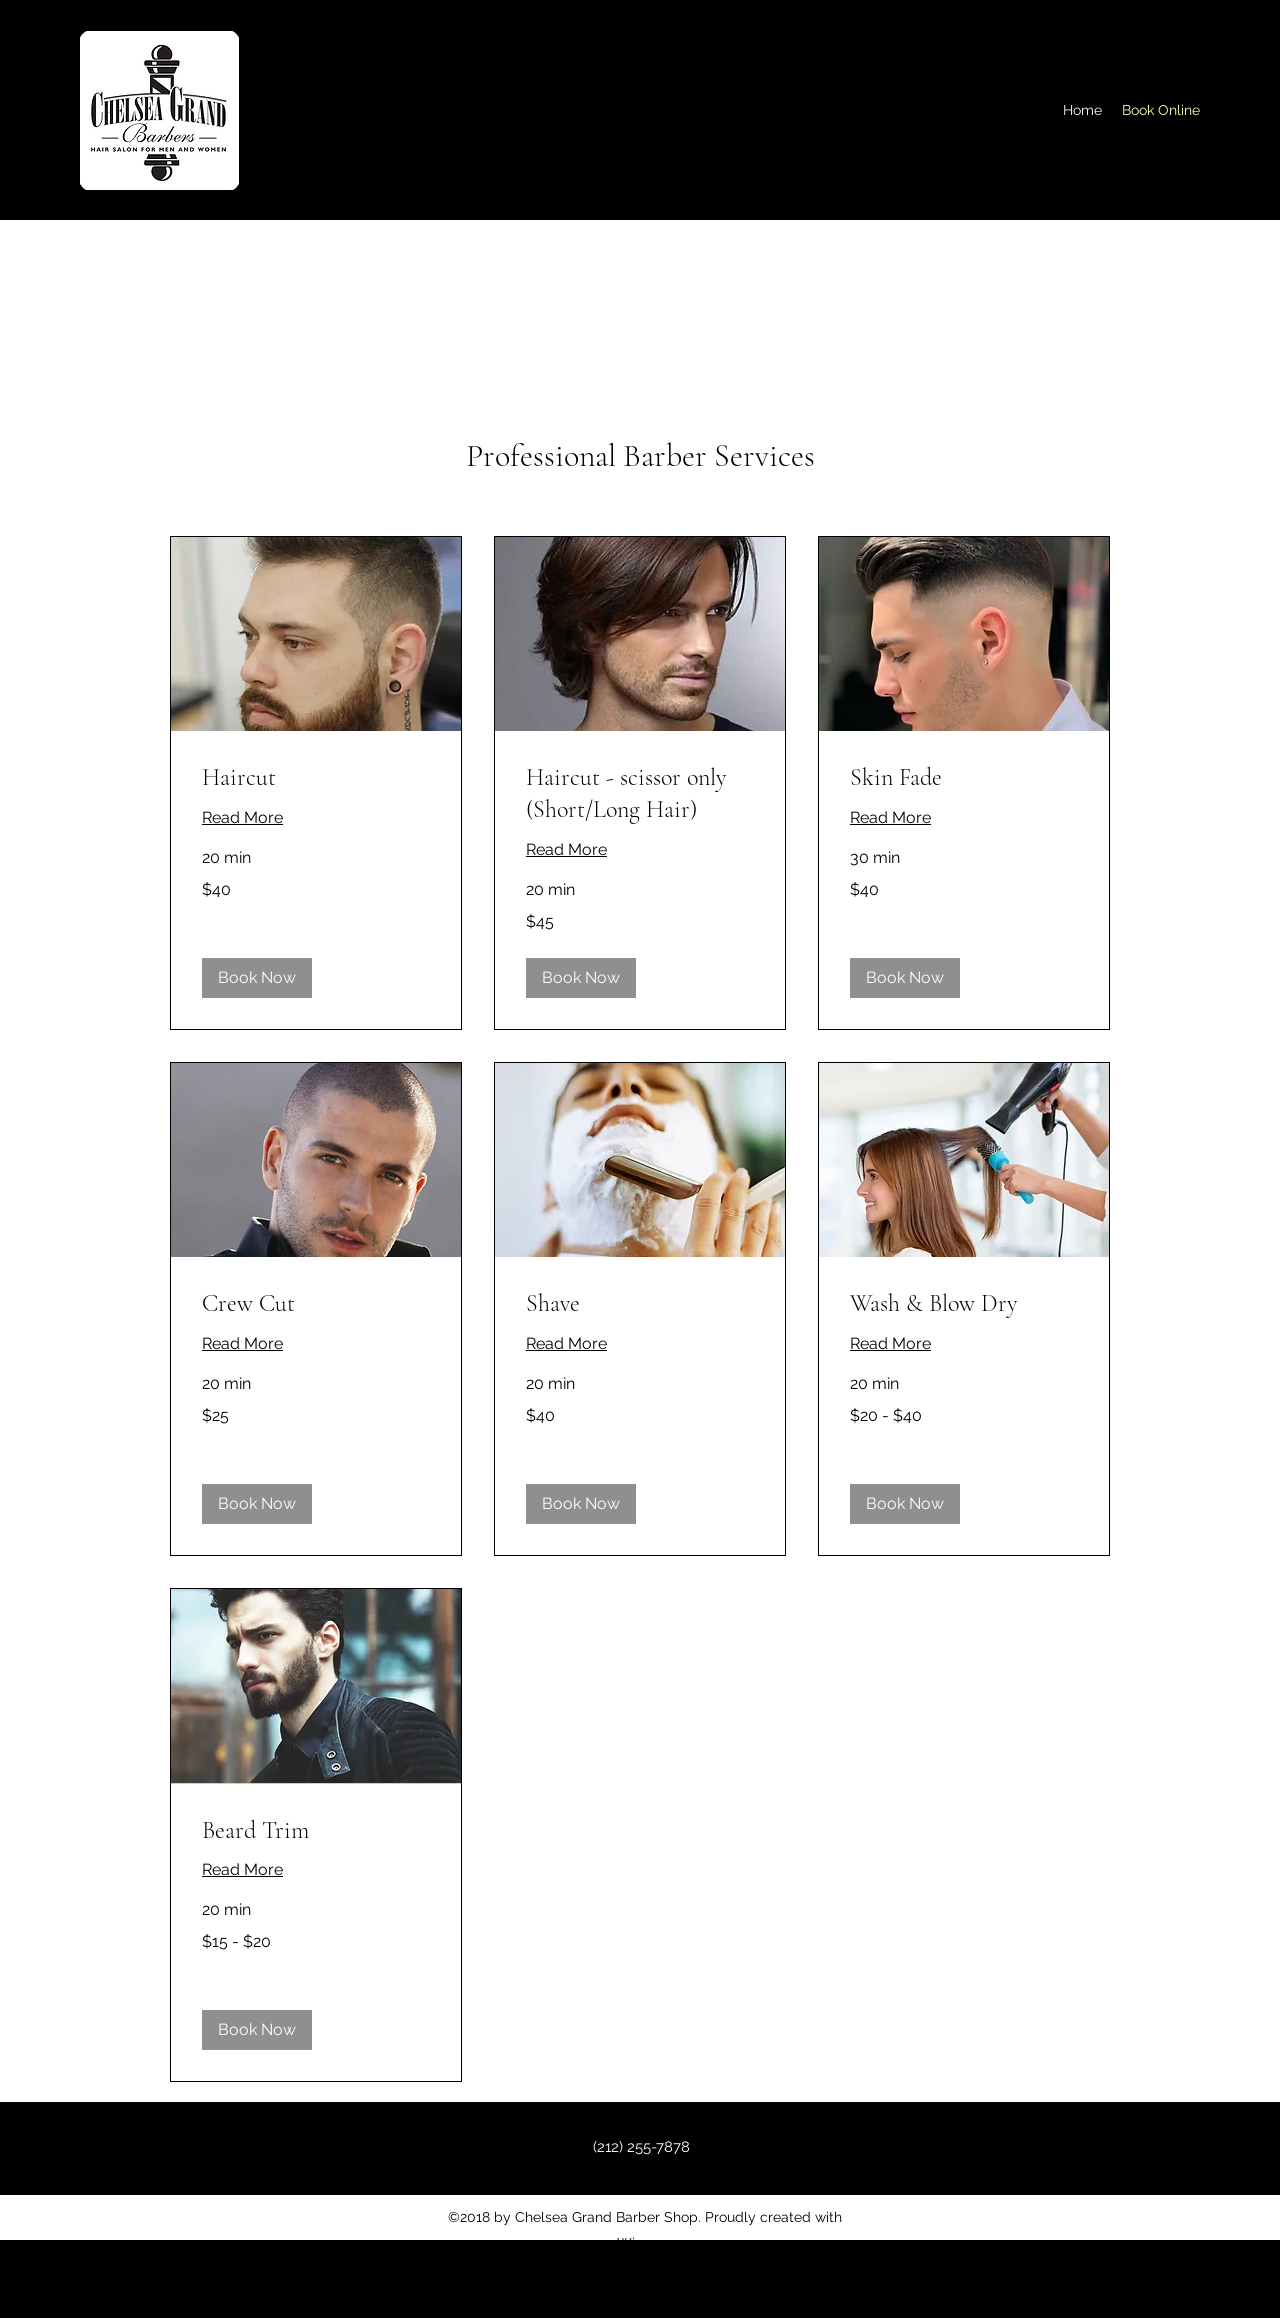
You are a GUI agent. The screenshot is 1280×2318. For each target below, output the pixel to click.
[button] (257, 978)
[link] (316, 778)
